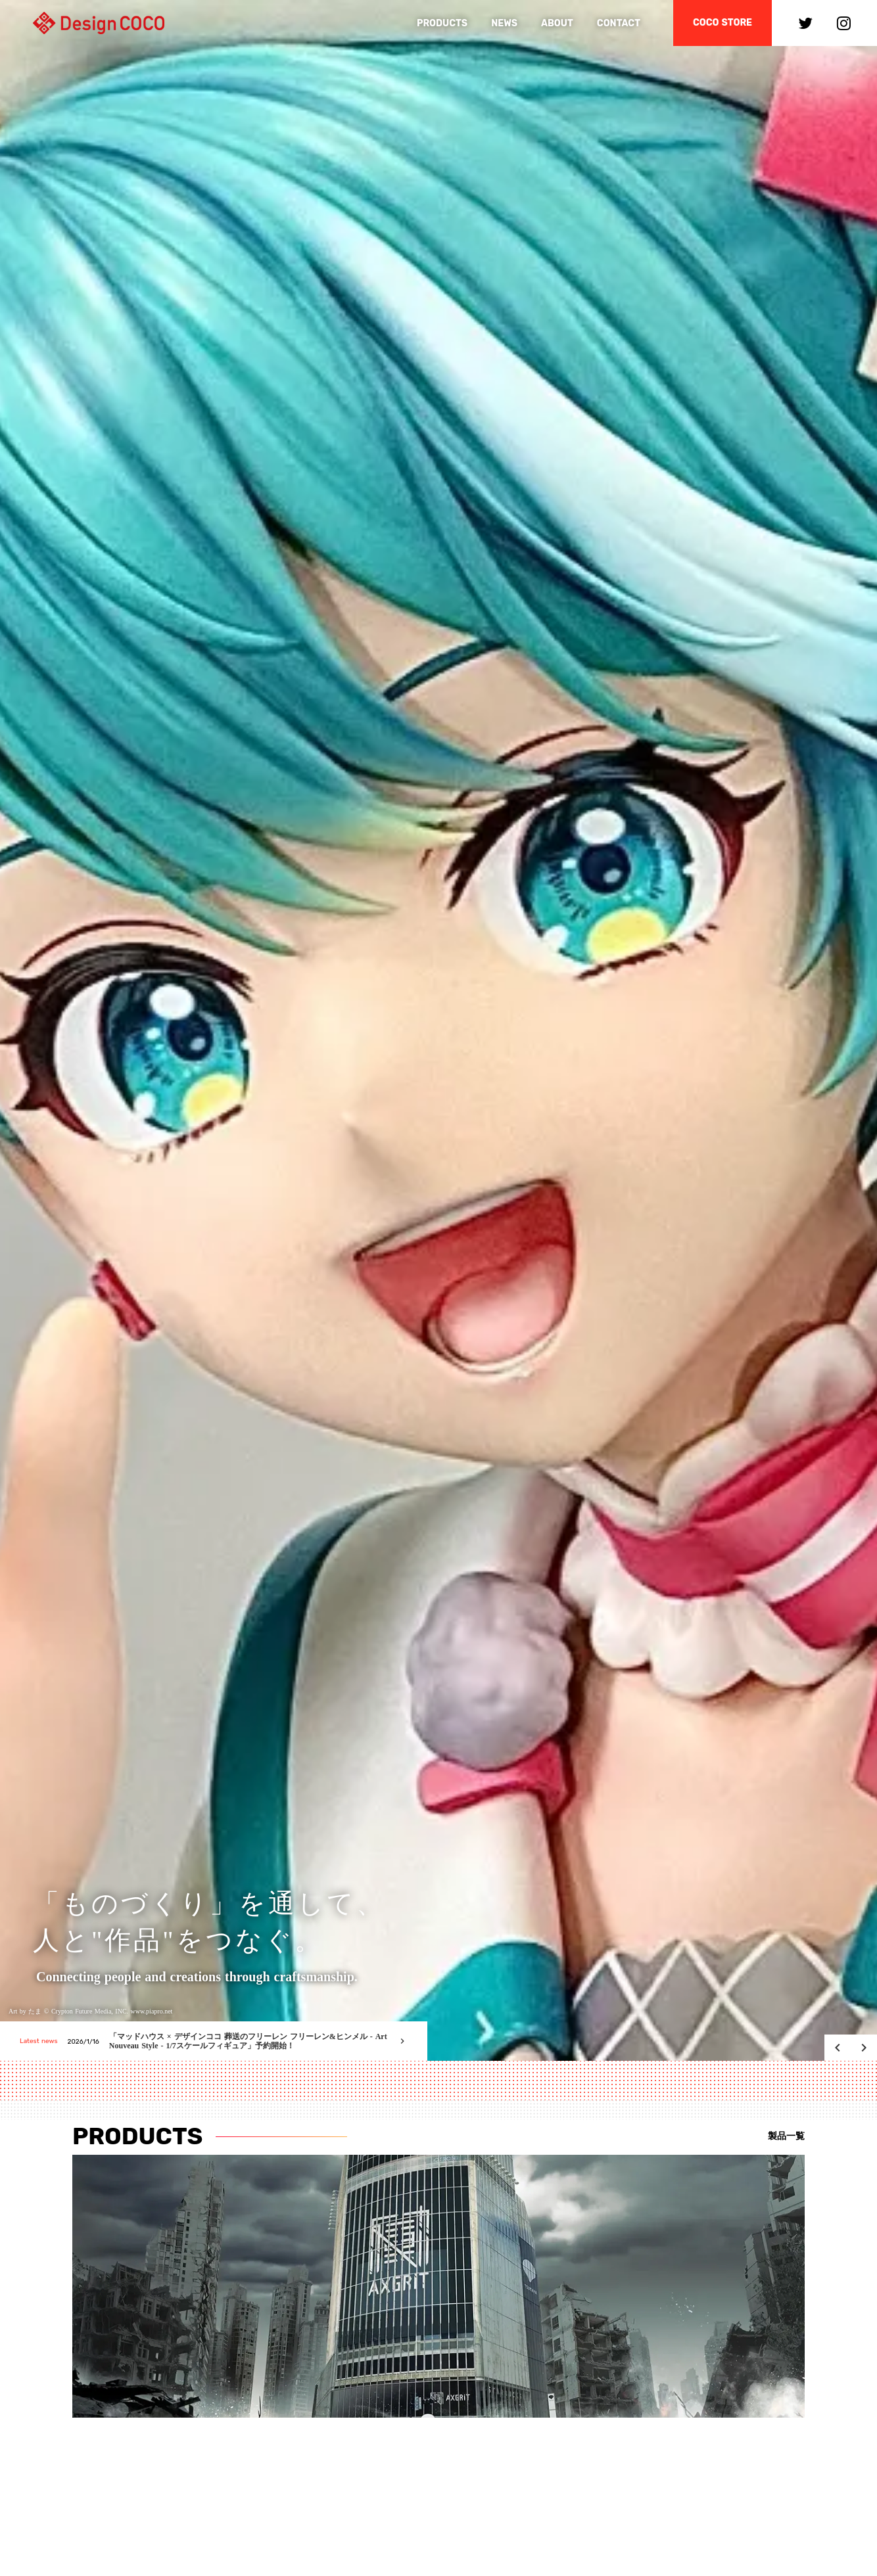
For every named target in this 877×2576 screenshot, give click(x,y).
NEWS (504, 23)
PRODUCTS (442, 23)
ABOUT (557, 23)
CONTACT (618, 23)
